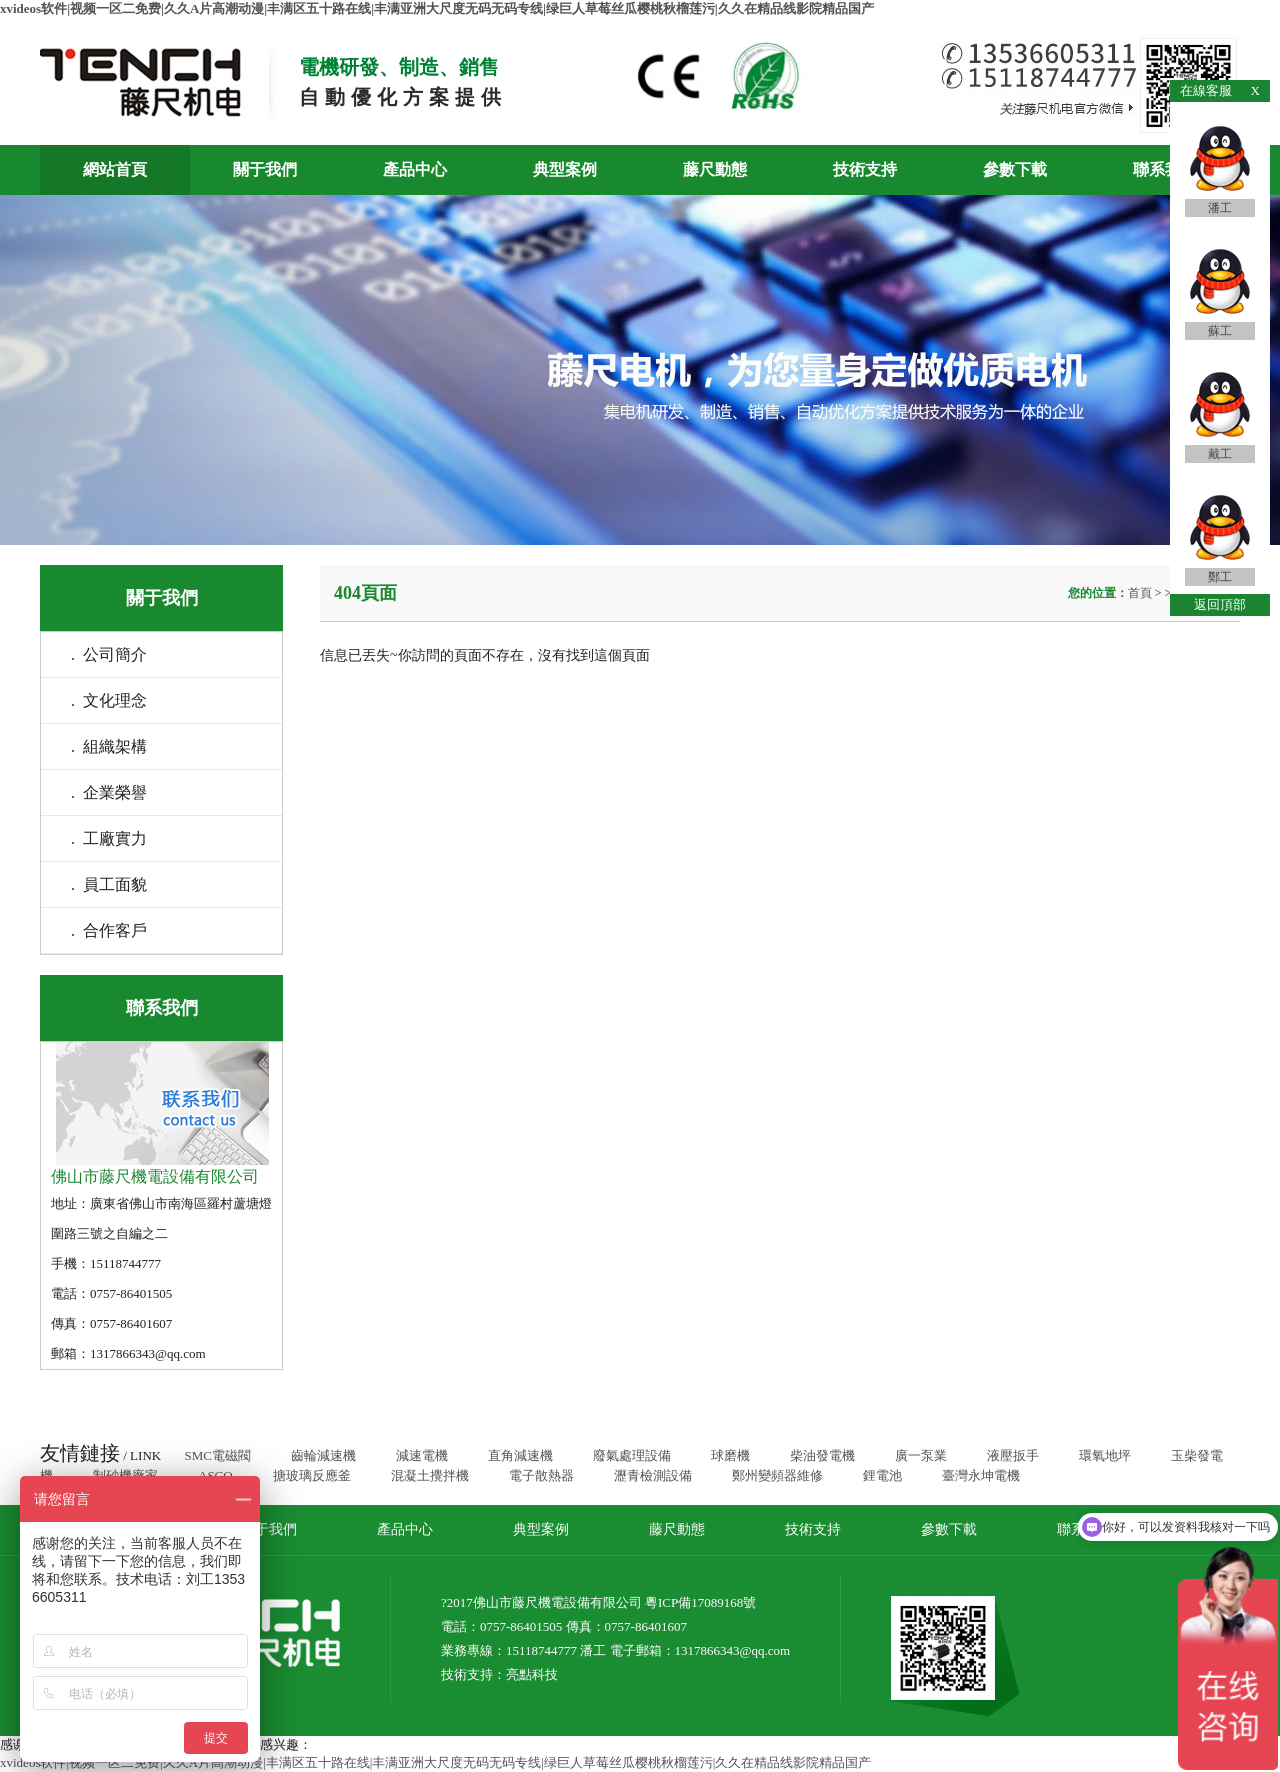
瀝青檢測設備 (653, 1475)
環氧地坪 (1105, 1455)
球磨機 (730, 1455)
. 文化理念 (109, 700)
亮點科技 (532, 1674)
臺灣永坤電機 (981, 1475)
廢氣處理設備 (632, 1455)
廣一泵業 (921, 1455)
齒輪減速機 (323, 1455)
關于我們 (265, 169)
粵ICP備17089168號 (700, 1602)
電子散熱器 (541, 1475)
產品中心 (415, 169)
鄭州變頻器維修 (777, 1475)
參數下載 (1015, 169)
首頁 (1141, 593)
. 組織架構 (109, 746)
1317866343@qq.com (733, 1650)
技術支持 (865, 169)
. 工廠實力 (109, 838)
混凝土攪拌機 (430, 1475)
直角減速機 (520, 1455)
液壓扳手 (1013, 1455)
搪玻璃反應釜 (312, 1475)
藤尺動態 (715, 169)
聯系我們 (1165, 169)
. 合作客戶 (109, 930)
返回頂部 (1220, 604)
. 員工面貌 (109, 884)
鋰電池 (882, 1475)
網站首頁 (115, 169)
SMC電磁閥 (217, 1455)
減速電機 (422, 1455)
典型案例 (565, 169)
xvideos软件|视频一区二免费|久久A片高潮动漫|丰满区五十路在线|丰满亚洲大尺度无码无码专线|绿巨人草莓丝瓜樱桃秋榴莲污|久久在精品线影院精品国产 (437, 8)
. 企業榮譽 (109, 792)
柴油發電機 (822, 1455)
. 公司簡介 (109, 654)
